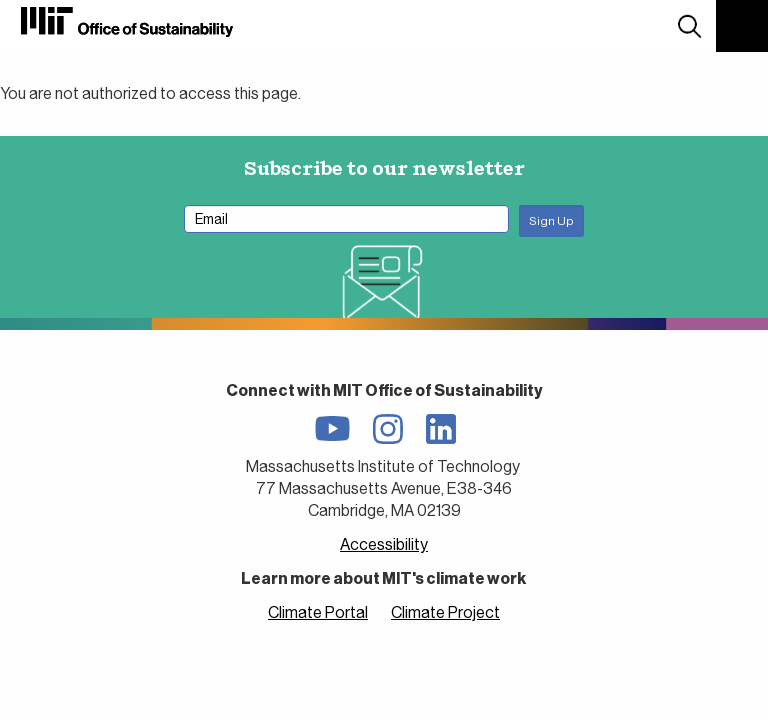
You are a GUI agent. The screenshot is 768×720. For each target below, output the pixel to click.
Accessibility (384, 544)
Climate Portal (318, 612)
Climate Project (445, 612)
